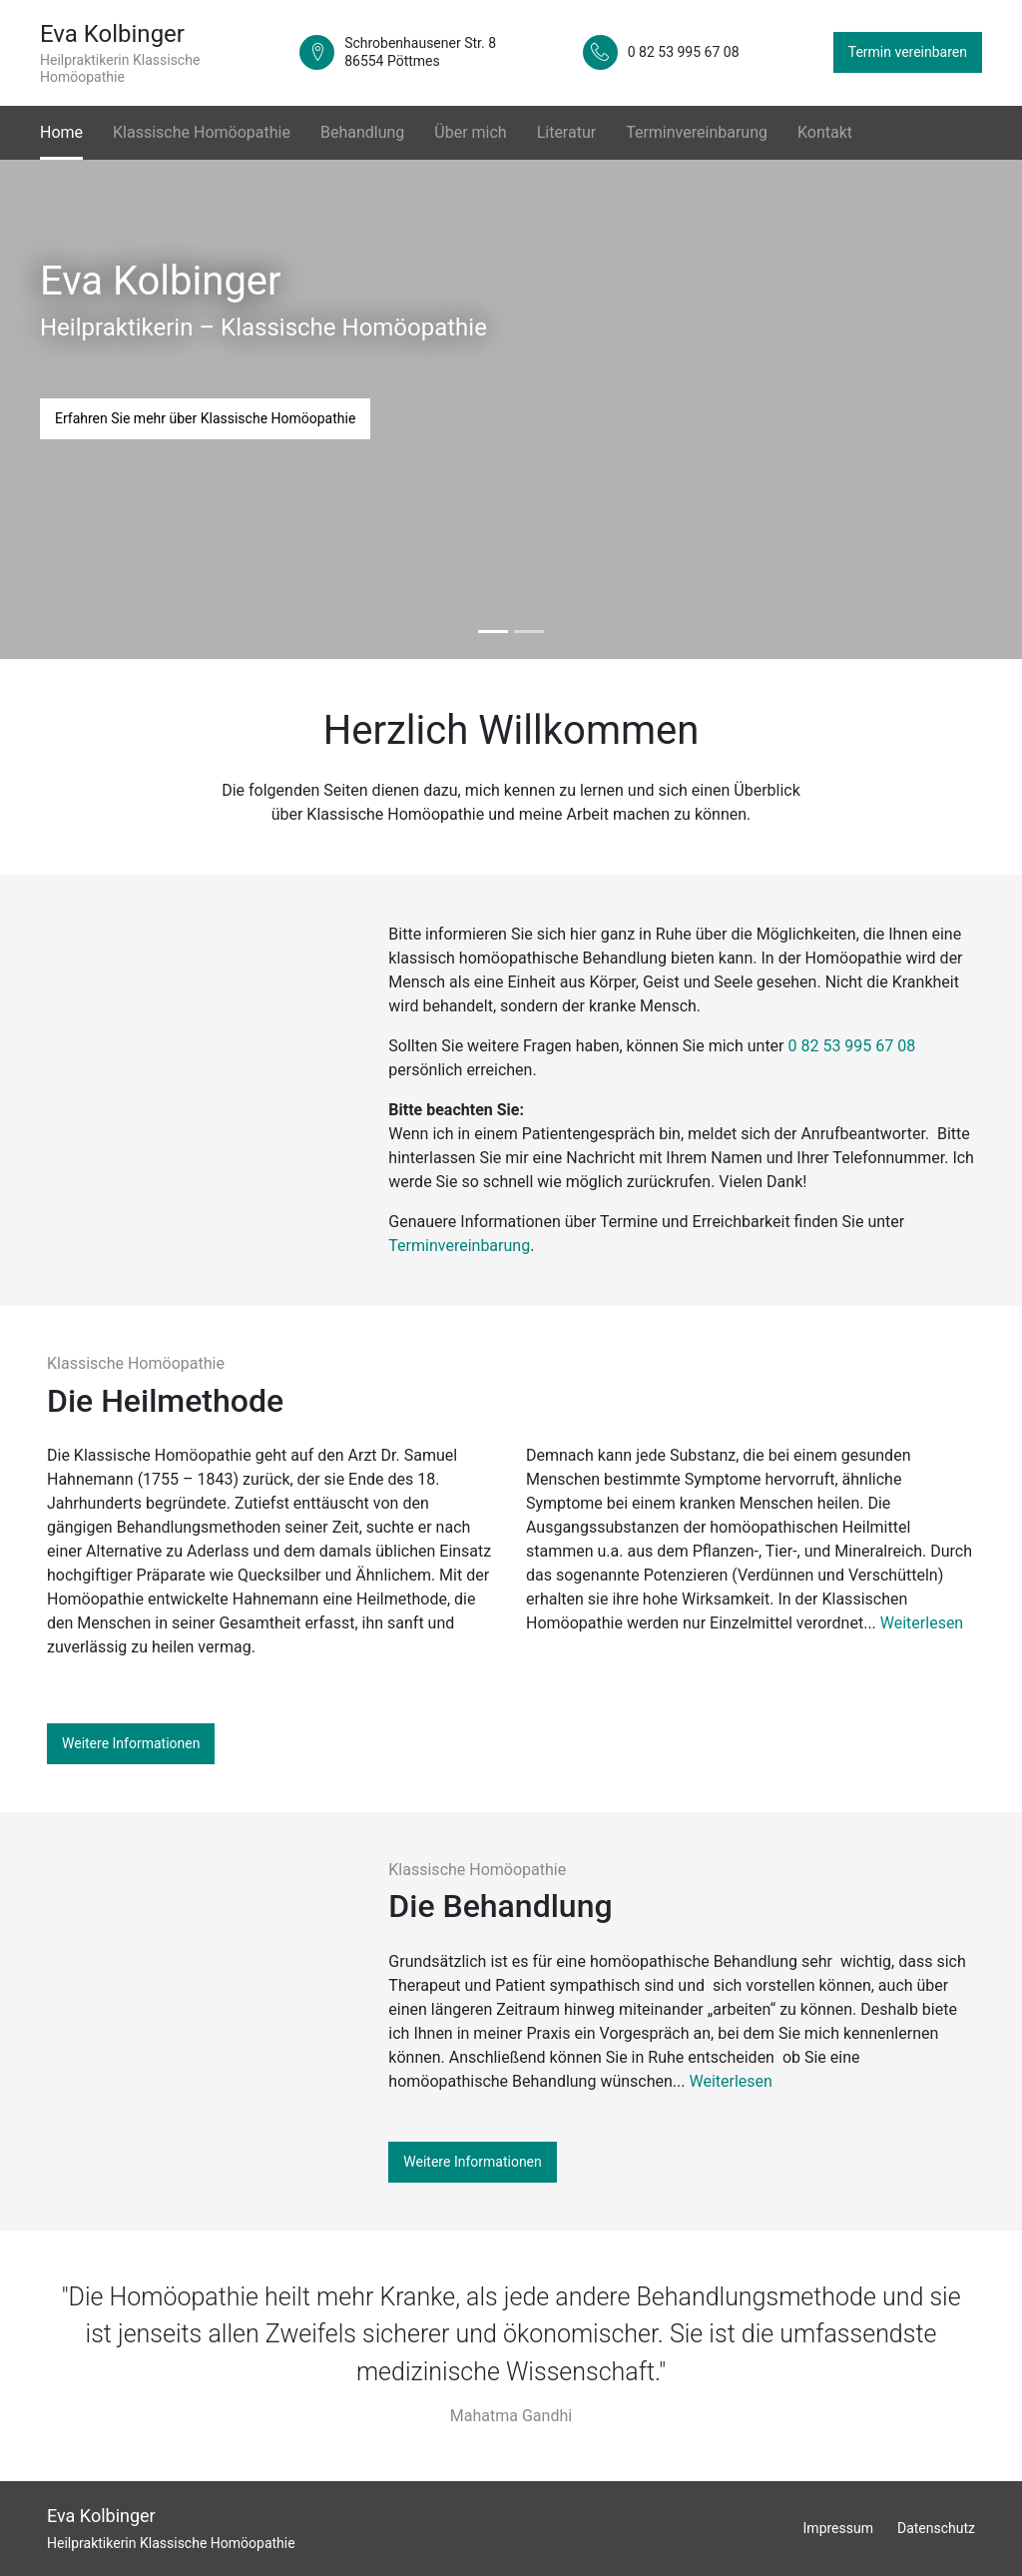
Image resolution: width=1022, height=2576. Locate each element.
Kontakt (824, 132)
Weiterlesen (921, 1622)
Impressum (838, 2528)
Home (61, 131)
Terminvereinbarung (696, 132)
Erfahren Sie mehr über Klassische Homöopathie (205, 418)
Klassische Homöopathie (201, 132)
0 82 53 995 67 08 (852, 1045)
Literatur (567, 132)
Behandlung (362, 132)
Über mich (470, 132)
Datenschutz (936, 2528)
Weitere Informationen (131, 1743)
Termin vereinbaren (907, 52)
